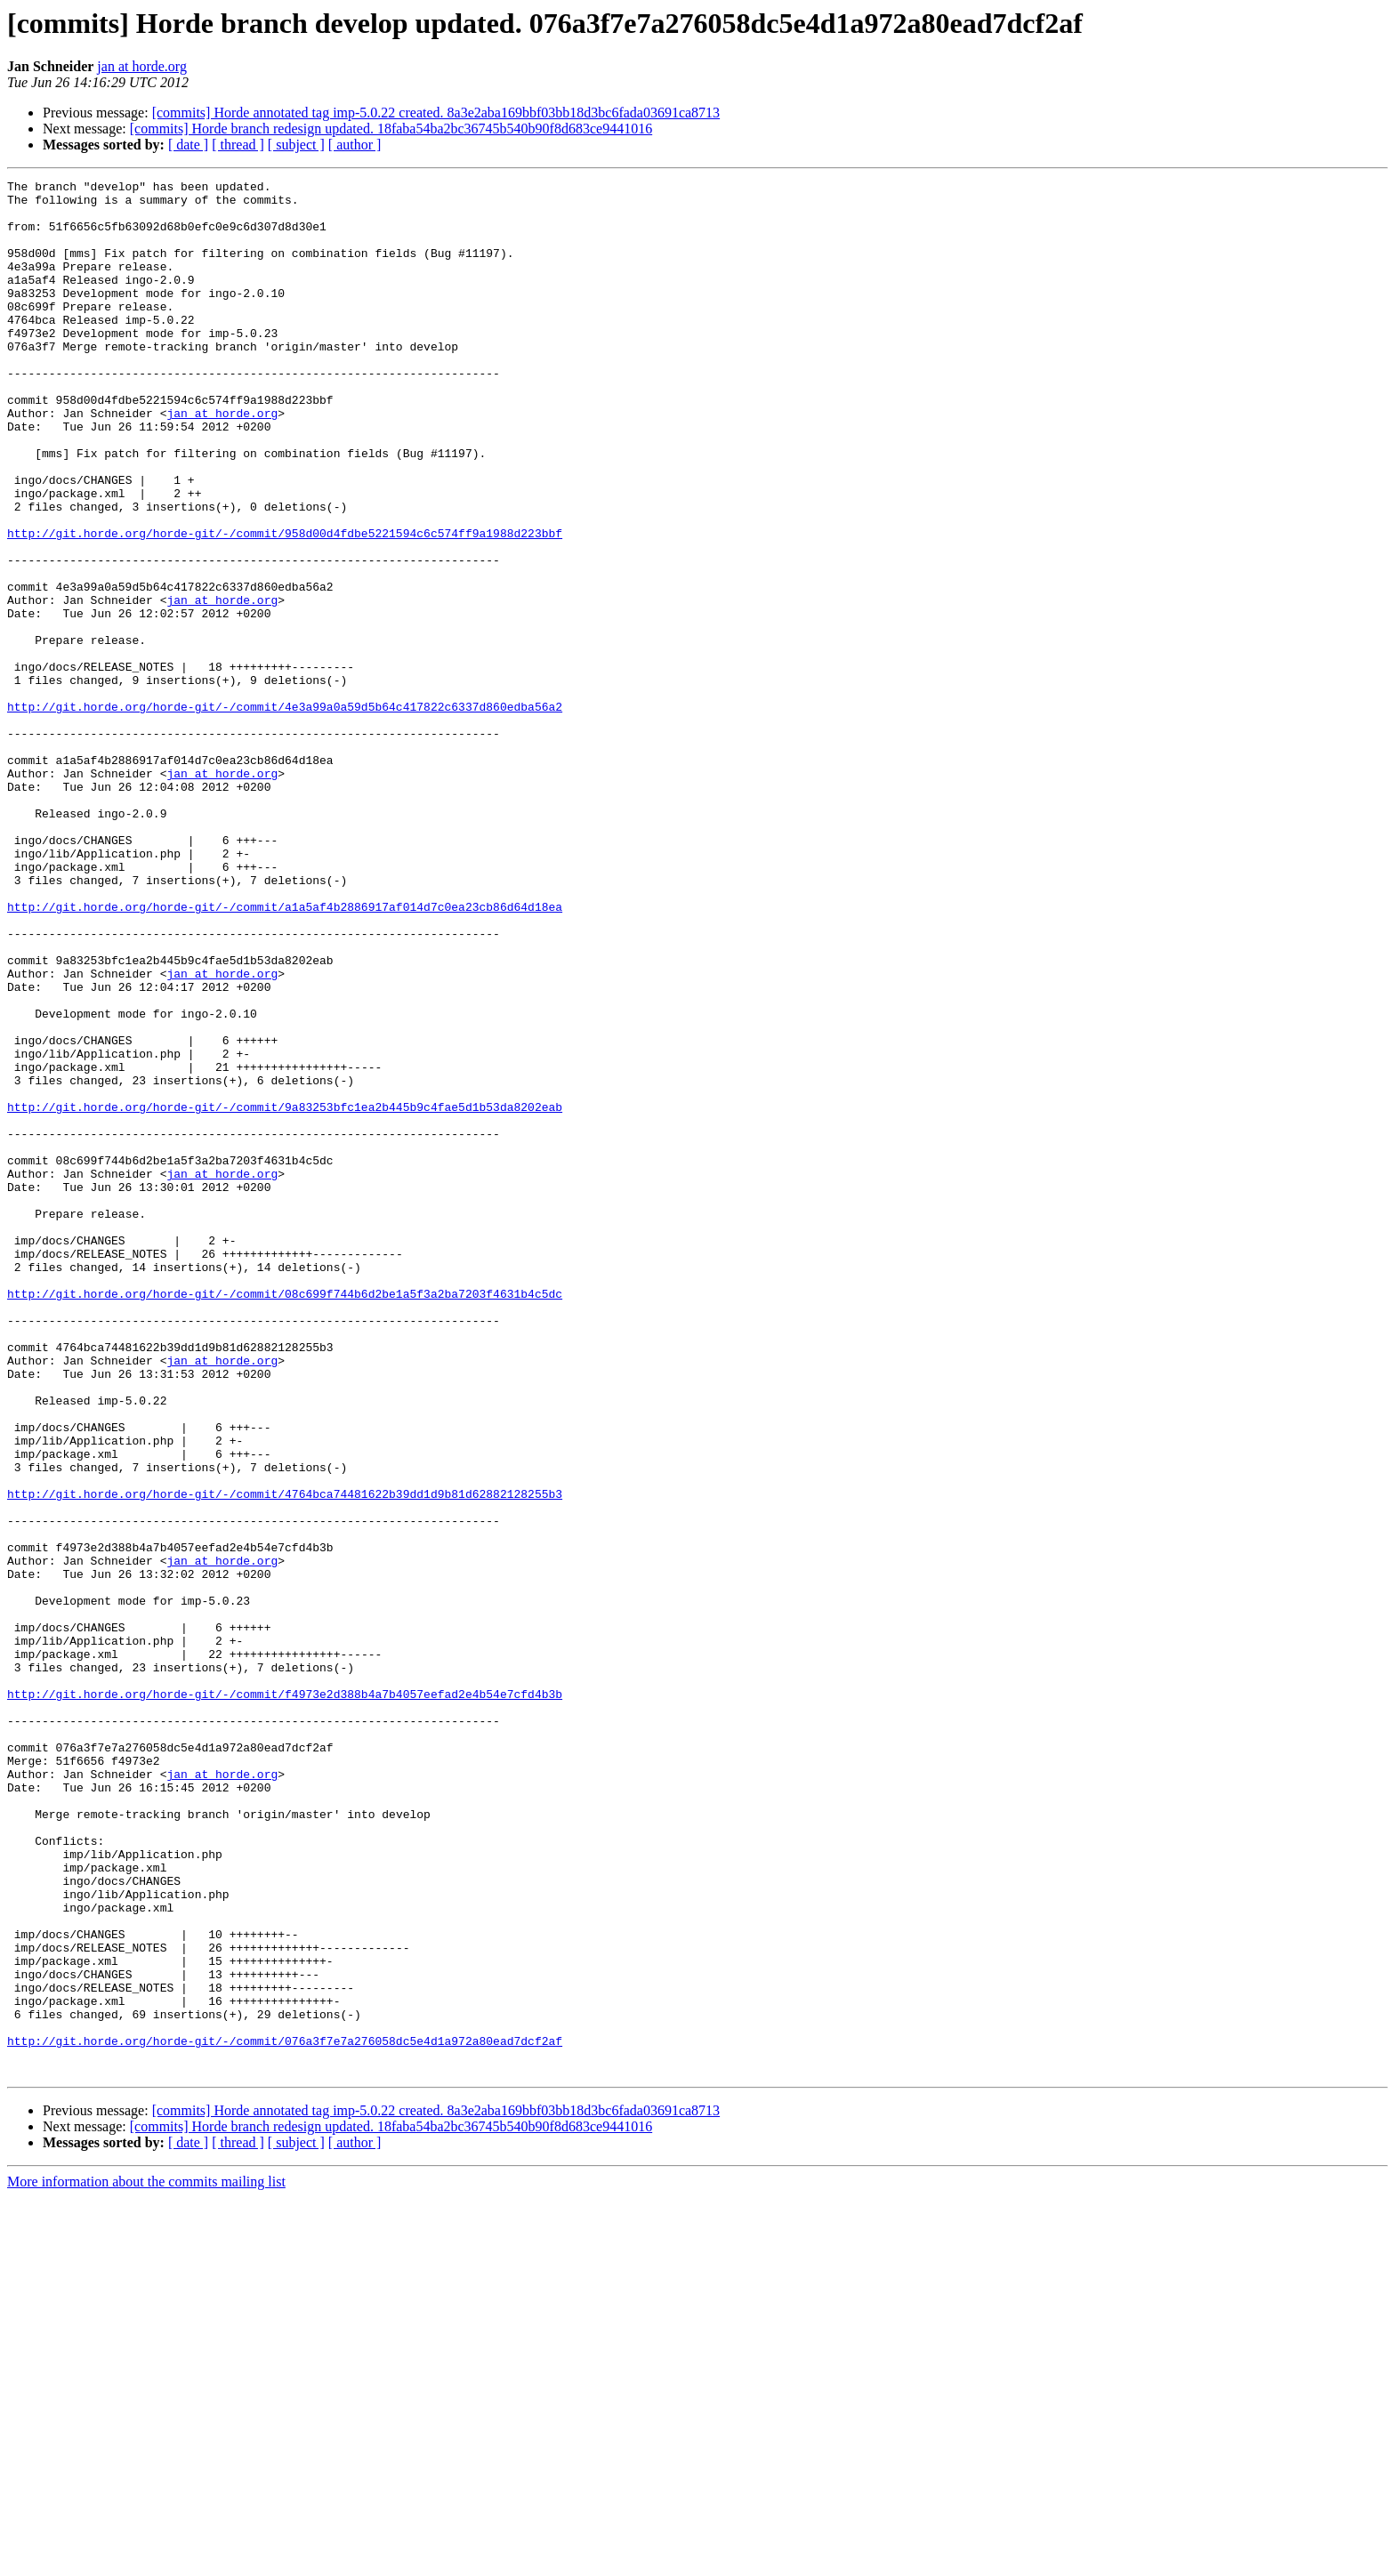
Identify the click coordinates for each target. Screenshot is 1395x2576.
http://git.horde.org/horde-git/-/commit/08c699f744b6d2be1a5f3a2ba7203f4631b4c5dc (284, 1517)
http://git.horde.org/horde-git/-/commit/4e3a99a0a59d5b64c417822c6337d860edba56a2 (284, 813)
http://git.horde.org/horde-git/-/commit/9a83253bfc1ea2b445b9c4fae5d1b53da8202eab (284, 1293)
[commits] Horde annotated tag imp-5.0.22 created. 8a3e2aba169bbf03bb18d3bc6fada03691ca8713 (436, 112)
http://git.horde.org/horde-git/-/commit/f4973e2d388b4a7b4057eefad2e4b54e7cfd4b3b (284, 1998)
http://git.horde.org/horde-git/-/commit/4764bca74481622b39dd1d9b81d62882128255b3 (284, 1758)
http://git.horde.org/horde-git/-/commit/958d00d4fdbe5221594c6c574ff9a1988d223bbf (284, 605)
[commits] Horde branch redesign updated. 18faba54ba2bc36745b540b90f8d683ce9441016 (391, 128)
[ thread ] (238, 144)
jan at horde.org (142, 66)
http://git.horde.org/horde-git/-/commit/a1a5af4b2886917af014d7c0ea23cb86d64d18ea (284, 1053)
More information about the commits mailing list (146, 2560)
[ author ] (355, 144)
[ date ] (188, 144)
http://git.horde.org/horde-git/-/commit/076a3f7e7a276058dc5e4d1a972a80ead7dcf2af (284, 2414)
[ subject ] (296, 144)
